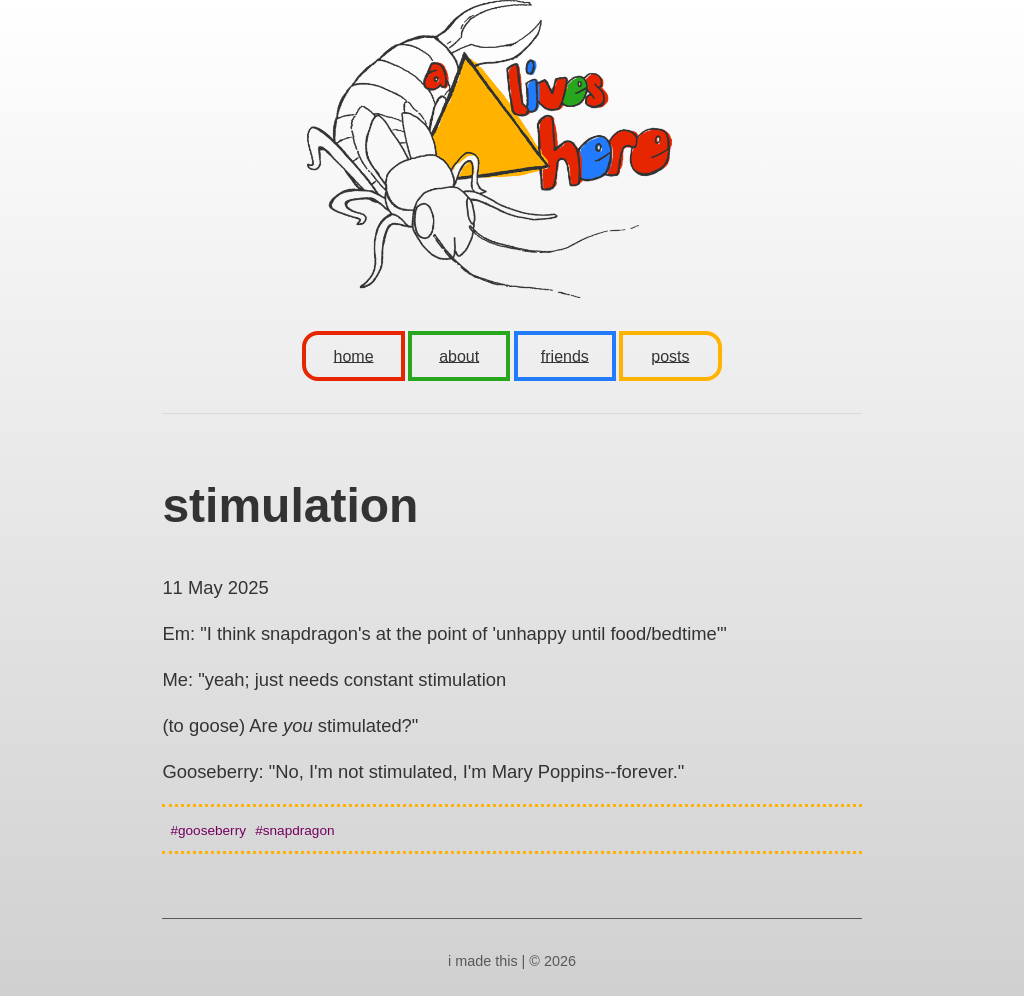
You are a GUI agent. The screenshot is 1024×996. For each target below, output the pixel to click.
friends (565, 355)
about (459, 355)
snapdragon (299, 830)
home (354, 355)
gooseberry (212, 830)
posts (670, 355)
